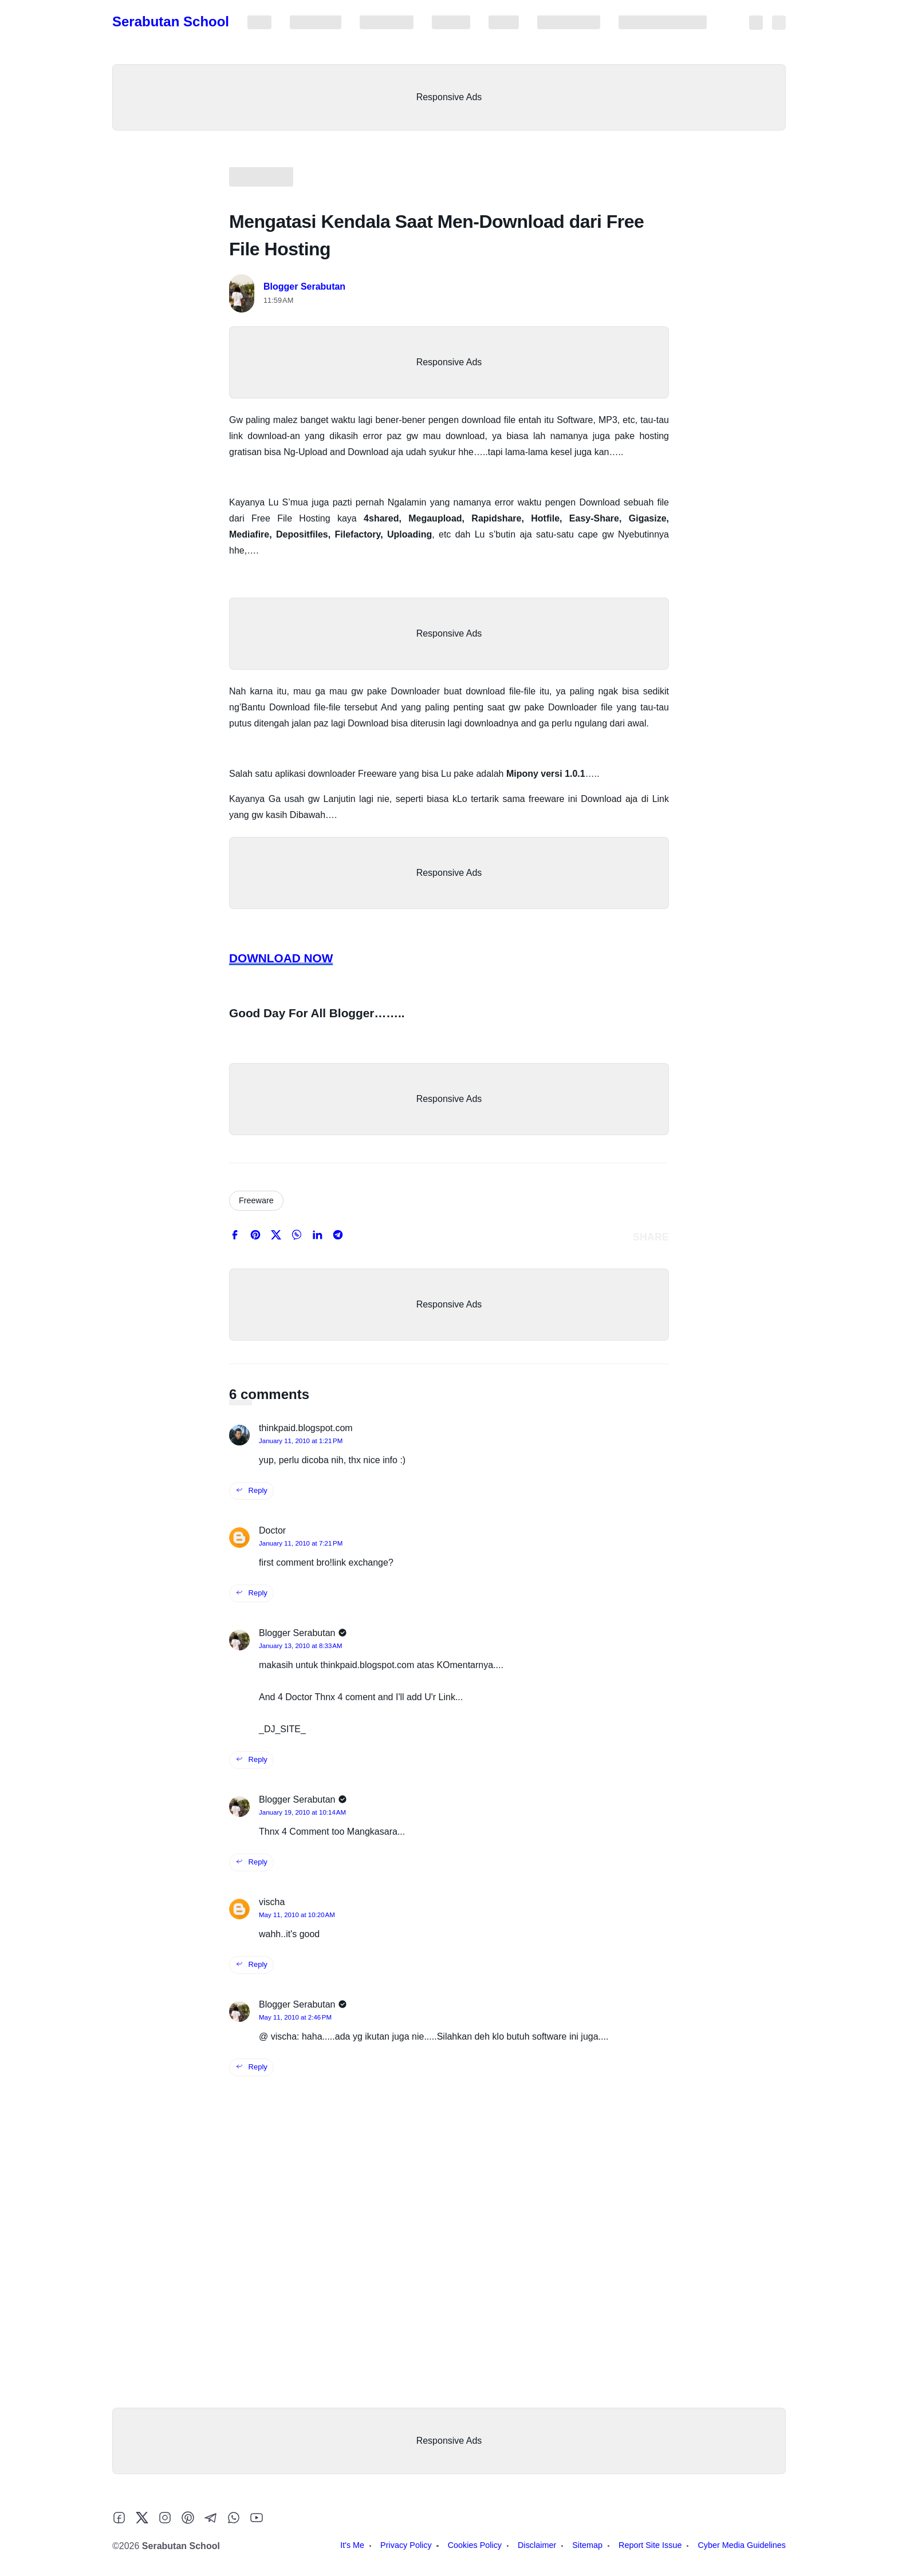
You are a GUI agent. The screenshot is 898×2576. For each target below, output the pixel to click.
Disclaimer (451, 22)
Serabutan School (170, 21)
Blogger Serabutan (304, 286)
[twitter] (276, 1237)
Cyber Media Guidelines (663, 22)
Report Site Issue (568, 22)
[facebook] (235, 1237)
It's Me (259, 22)
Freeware (256, 1200)
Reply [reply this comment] (251, 1490)
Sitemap (504, 22)
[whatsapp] (296, 1237)
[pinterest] (255, 1237)
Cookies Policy (386, 22)
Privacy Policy (315, 22)
